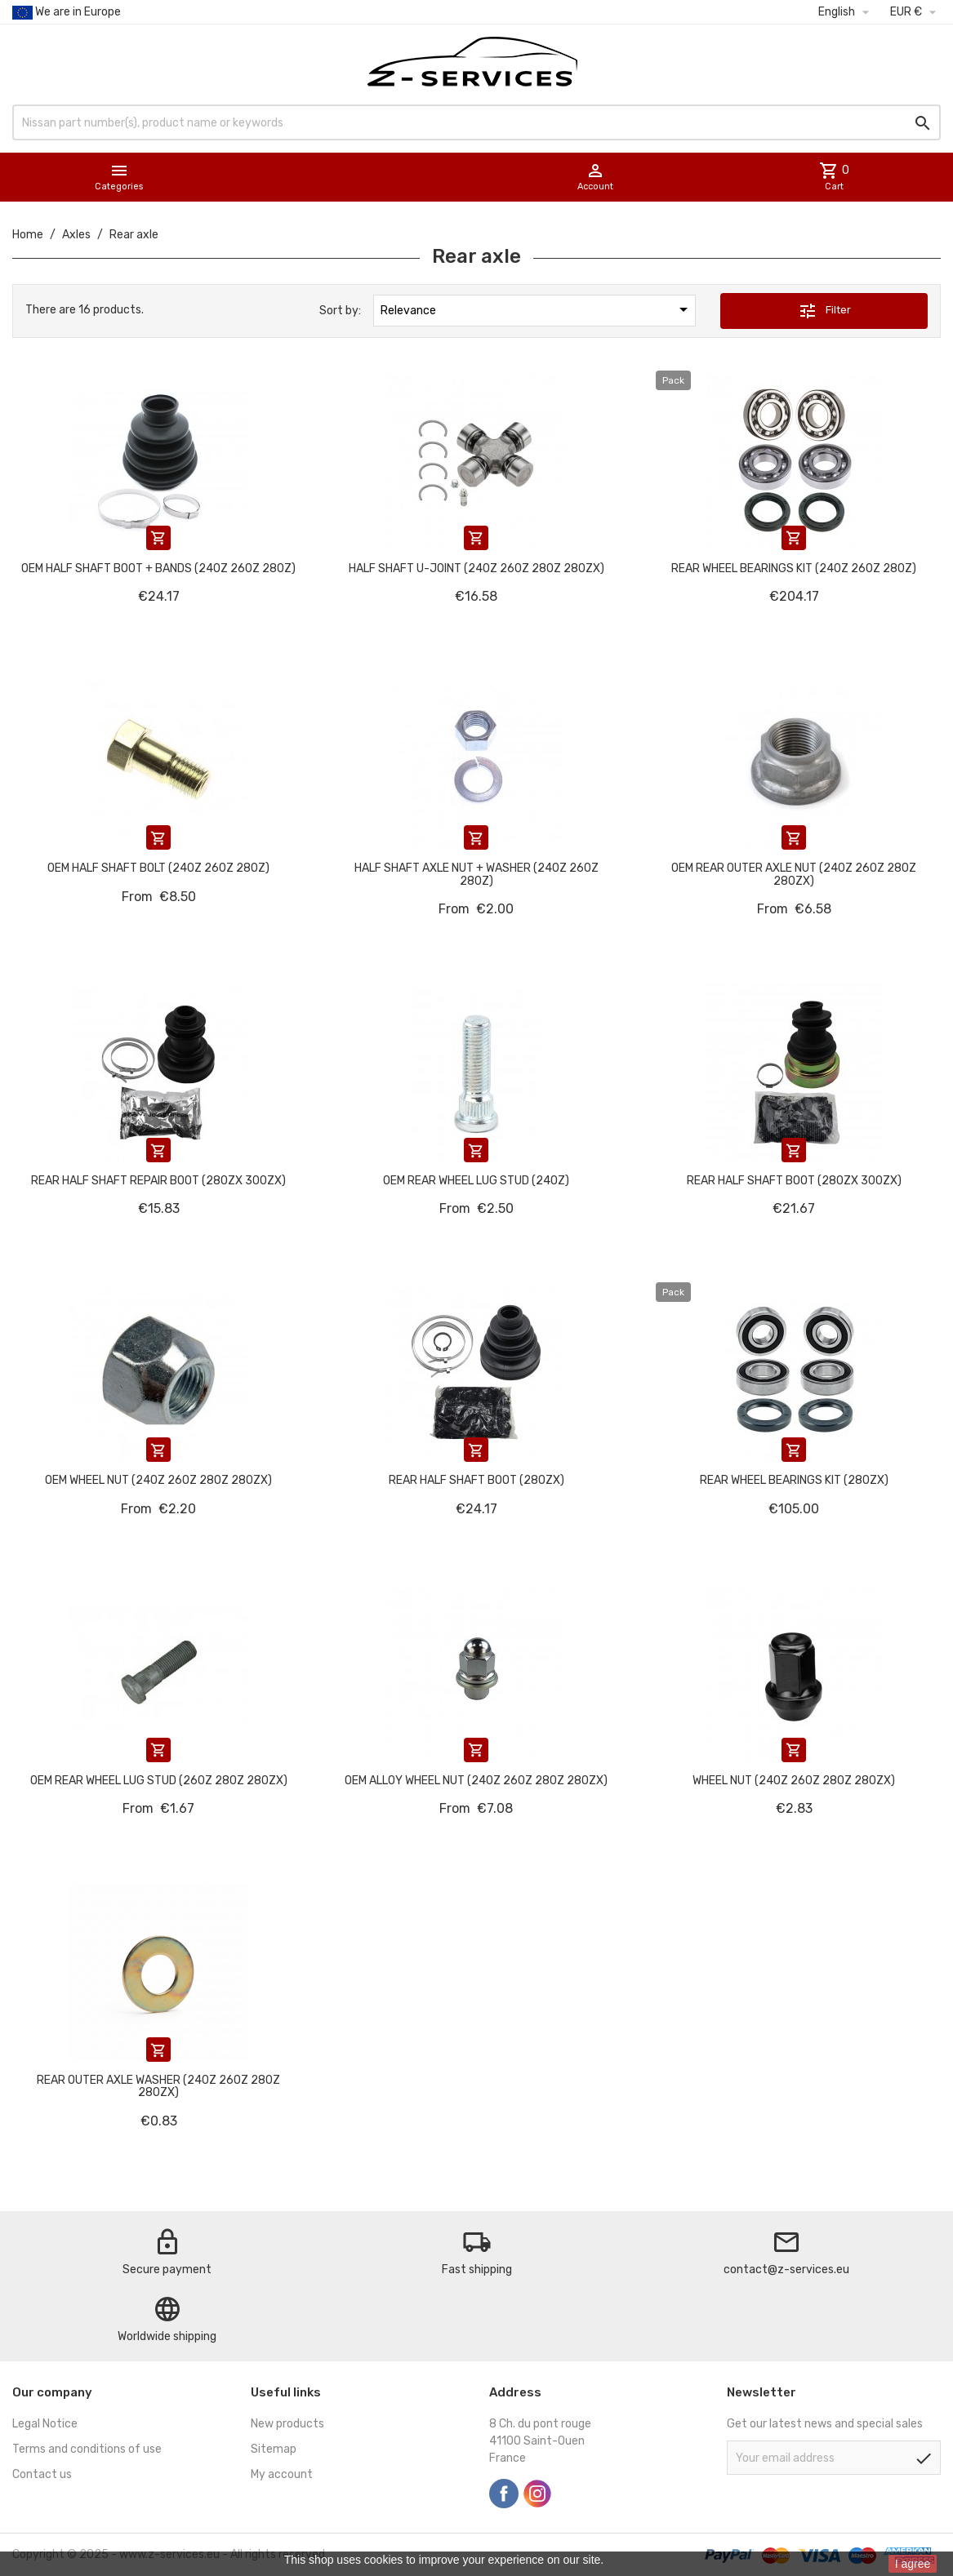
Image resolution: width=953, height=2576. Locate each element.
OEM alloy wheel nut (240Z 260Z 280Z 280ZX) (476, 1781)
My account (282, 2474)
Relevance (537, 309)
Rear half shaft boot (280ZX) (476, 1480)
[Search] (476, 122)
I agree (913, 2563)
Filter (824, 311)
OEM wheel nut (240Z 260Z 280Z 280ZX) (158, 1480)
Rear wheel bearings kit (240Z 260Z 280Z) (793, 568)
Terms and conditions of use (87, 2449)
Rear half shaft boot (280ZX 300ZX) (794, 1181)
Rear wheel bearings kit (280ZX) (794, 1480)
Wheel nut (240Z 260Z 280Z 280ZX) (793, 1781)
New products (287, 2424)
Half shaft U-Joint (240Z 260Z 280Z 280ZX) (476, 568)
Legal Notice (45, 2424)
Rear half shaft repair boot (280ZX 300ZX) (158, 1181)
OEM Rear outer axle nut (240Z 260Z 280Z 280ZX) (793, 874)
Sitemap (273, 2449)
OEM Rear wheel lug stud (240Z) (476, 1181)
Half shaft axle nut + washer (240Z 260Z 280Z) (476, 874)
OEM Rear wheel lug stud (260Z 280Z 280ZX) (158, 1781)
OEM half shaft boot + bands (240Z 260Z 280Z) (158, 568)
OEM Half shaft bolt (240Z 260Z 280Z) (158, 868)
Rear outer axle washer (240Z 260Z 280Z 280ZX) (158, 2086)
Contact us (42, 2474)
